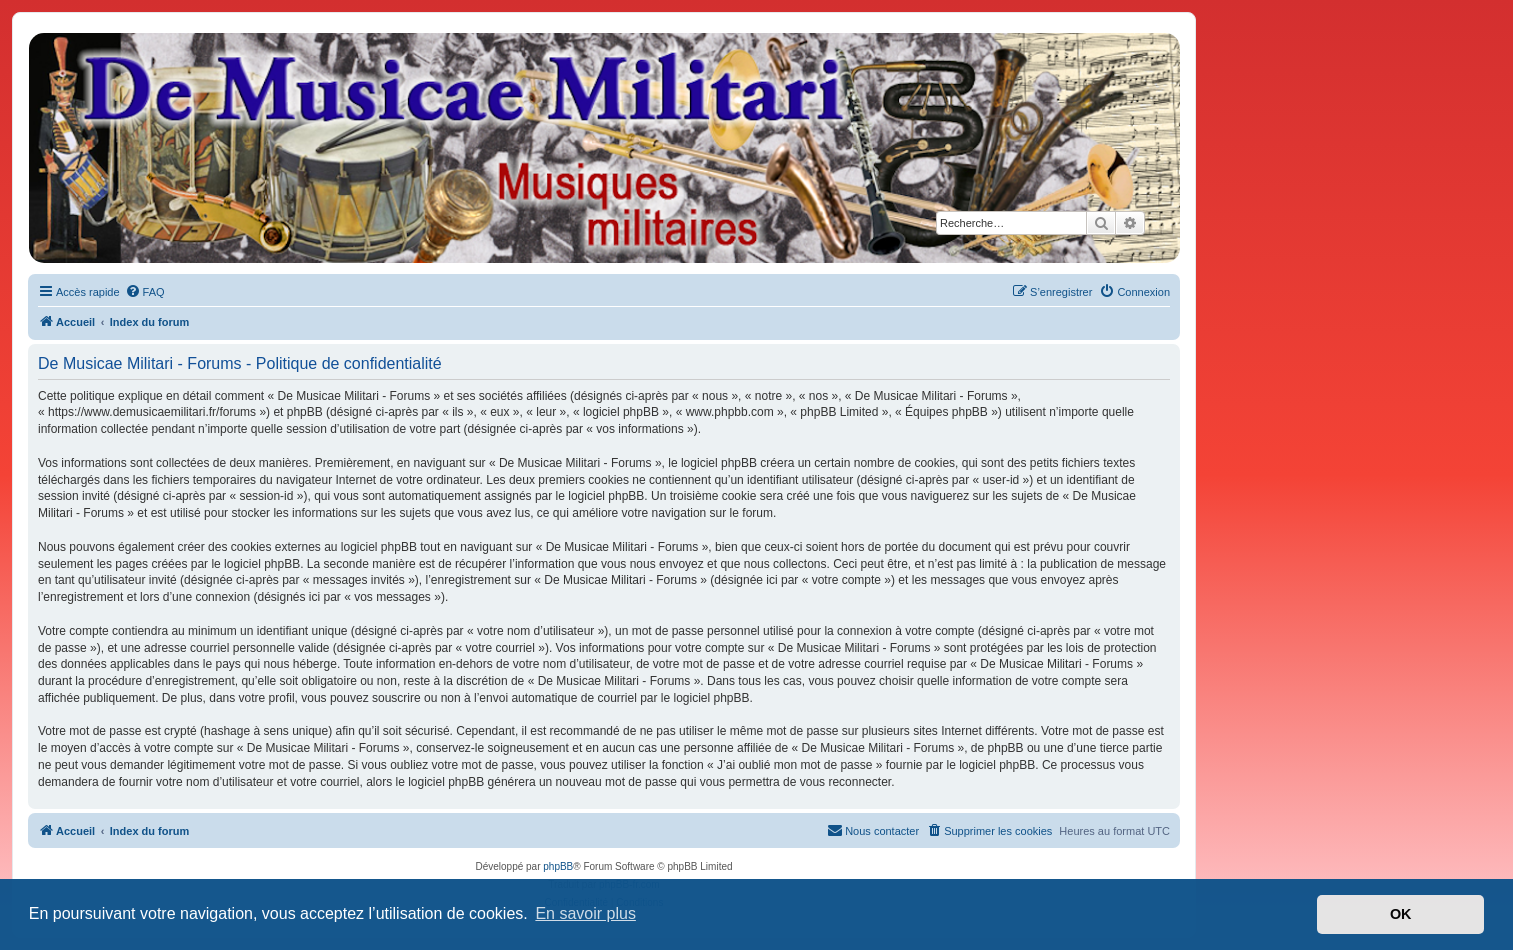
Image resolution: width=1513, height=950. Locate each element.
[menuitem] (145, 292)
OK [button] (1401, 914)
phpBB (558, 866)
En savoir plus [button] (585, 913)
